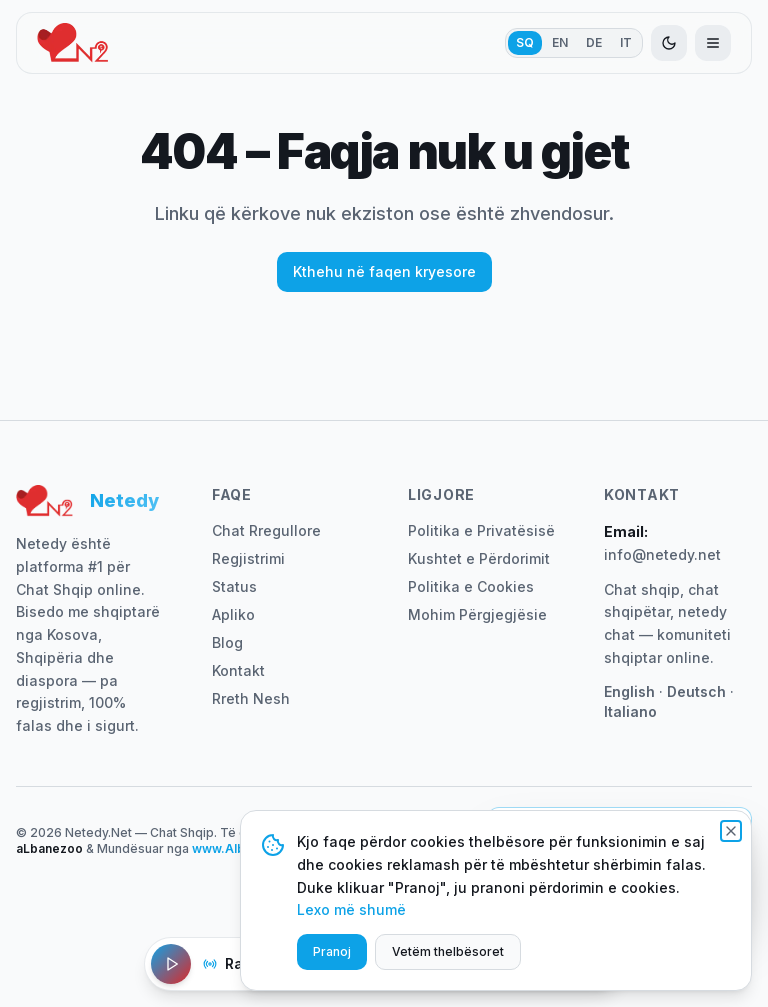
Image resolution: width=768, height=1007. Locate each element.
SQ (525, 42)
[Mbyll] (731, 831)
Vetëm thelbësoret (448, 951)
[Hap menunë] (713, 43)
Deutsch (696, 691)
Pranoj (332, 951)
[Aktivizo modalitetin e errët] (669, 43)
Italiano (630, 711)
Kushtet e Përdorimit (479, 558)
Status (234, 586)
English (629, 691)
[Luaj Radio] (171, 964)
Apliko (233, 614)
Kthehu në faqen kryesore (384, 271)
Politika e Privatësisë (481, 530)
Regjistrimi (248, 558)
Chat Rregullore (266, 530)
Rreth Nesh (251, 698)
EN (560, 42)
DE (594, 42)
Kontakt (238, 670)
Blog (227, 642)
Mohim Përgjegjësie (477, 614)
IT (626, 42)
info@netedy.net (662, 554)
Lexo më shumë (351, 909)
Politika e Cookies (471, 586)
